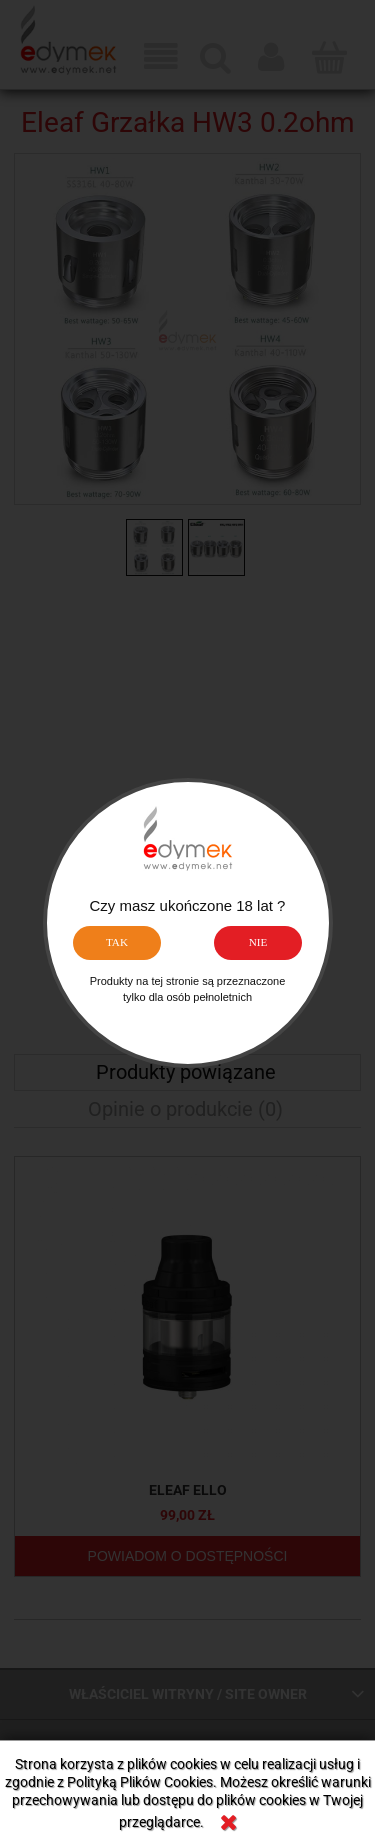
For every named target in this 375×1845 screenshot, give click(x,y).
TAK (117, 942)
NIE (258, 942)
